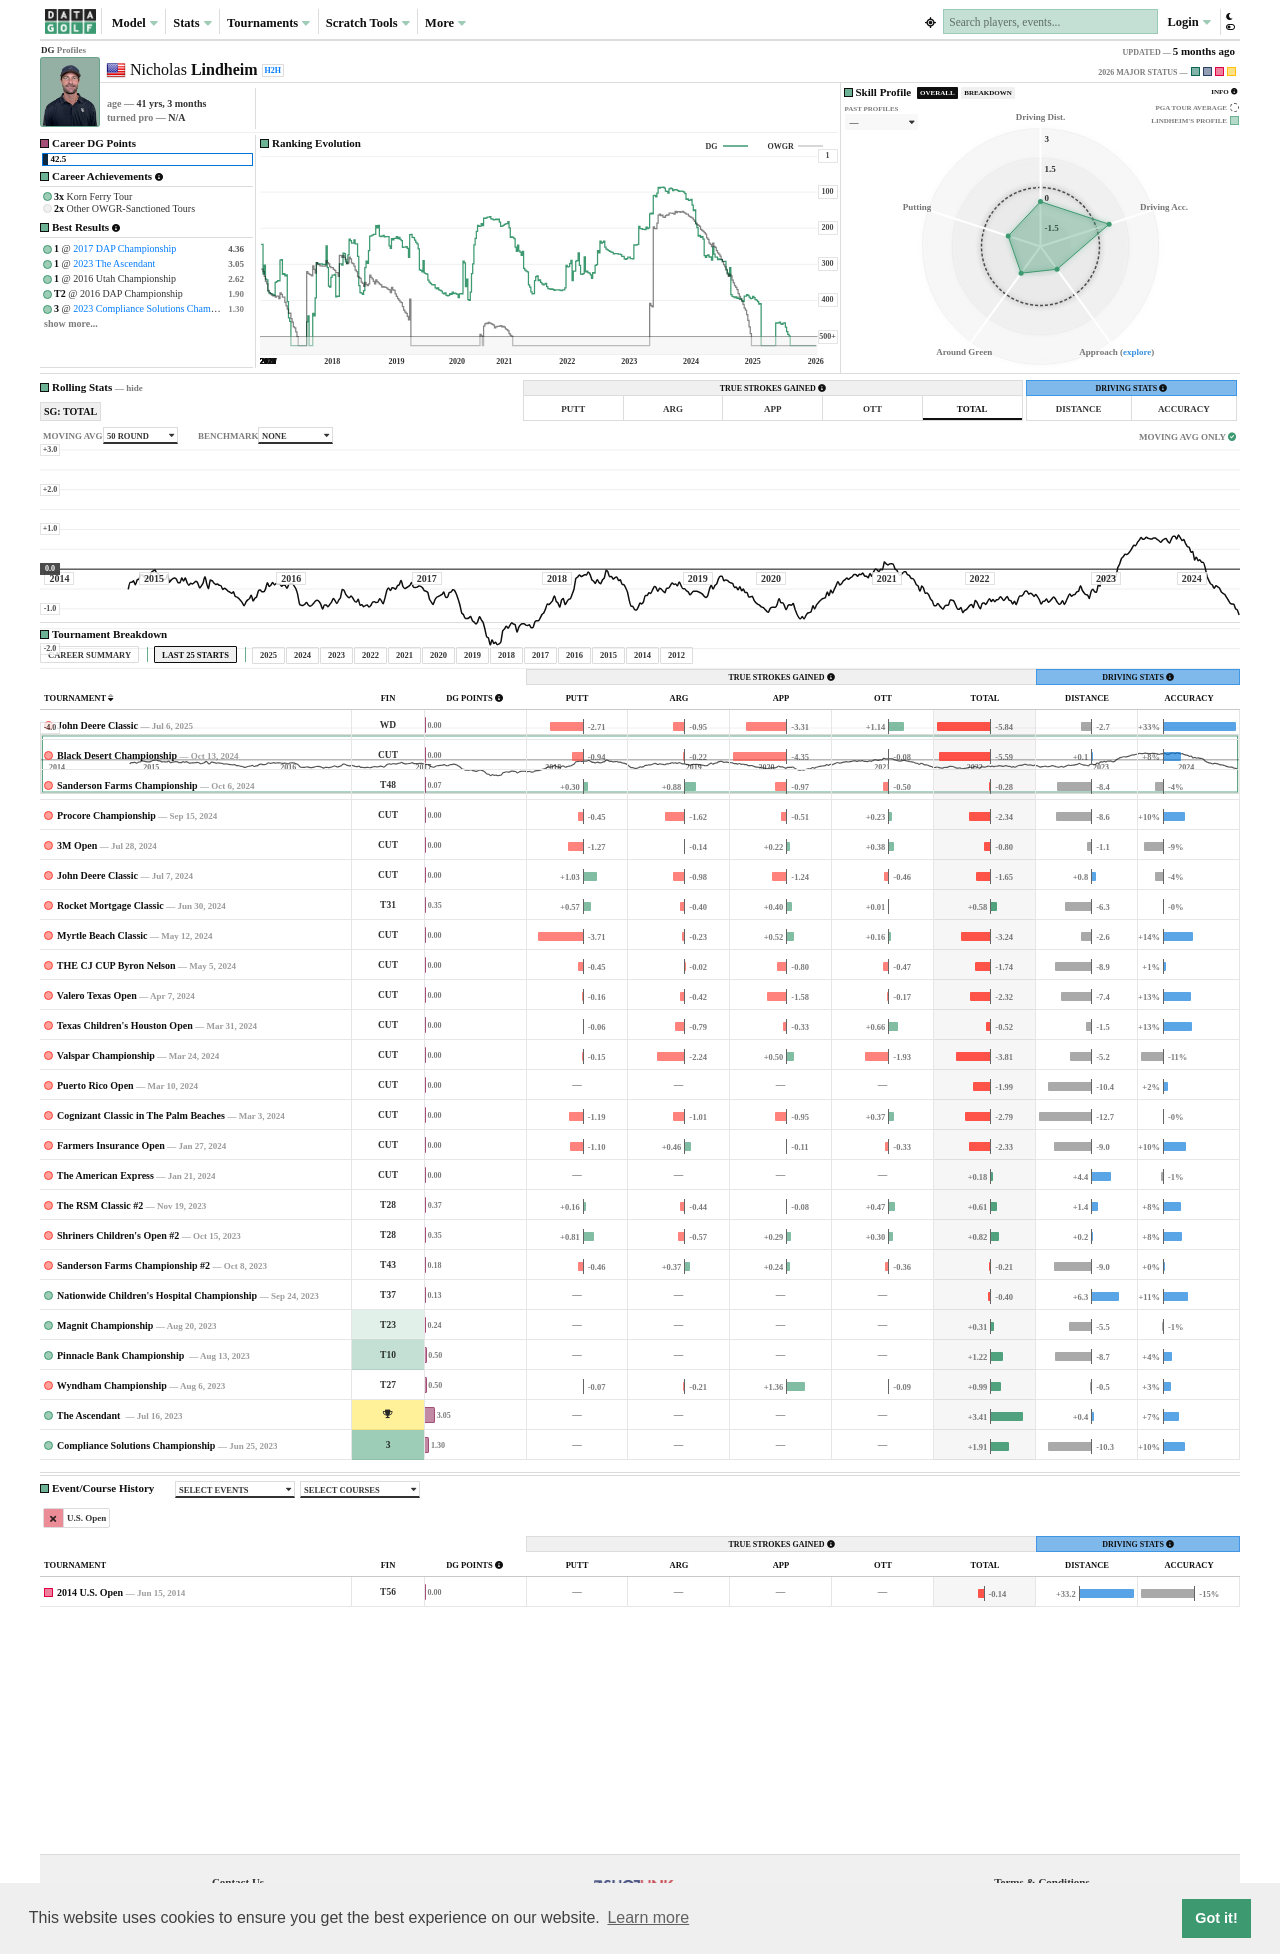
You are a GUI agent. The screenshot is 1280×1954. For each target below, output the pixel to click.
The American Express (105, 1362)
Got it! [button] (1216, 1918)
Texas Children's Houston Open (125, 1212)
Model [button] (135, 23)
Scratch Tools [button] (368, 23)
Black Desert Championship (117, 942)
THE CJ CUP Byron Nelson (116, 1152)
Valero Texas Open (97, 1182)
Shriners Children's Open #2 (118, 1422)
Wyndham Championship (112, 1572)
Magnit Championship (105, 1512)
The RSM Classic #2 (100, 1392)
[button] (1229, 21)
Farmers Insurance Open (111, 1332)
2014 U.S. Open (90, 1779)
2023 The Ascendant (114, 263)
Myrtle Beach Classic (102, 1122)
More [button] (445, 23)
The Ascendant (90, 1602)
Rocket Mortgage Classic (110, 1092)
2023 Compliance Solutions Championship (159, 308)
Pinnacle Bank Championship (122, 1542)
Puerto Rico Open (95, 1272)
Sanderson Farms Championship (127, 972)
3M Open (77, 1032)
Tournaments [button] (268, 23)
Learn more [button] (648, 1917)
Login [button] (1188, 22)
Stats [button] (192, 23)
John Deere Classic (97, 912)
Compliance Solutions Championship (136, 1632)
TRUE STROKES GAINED (773, 388)
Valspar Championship (106, 1242)
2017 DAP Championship (124, 248)
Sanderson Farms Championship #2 (133, 1452)
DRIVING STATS (1131, 388)
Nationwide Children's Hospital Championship (157, 1482)
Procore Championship (106, 1002)
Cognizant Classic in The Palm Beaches (141, 1302)
